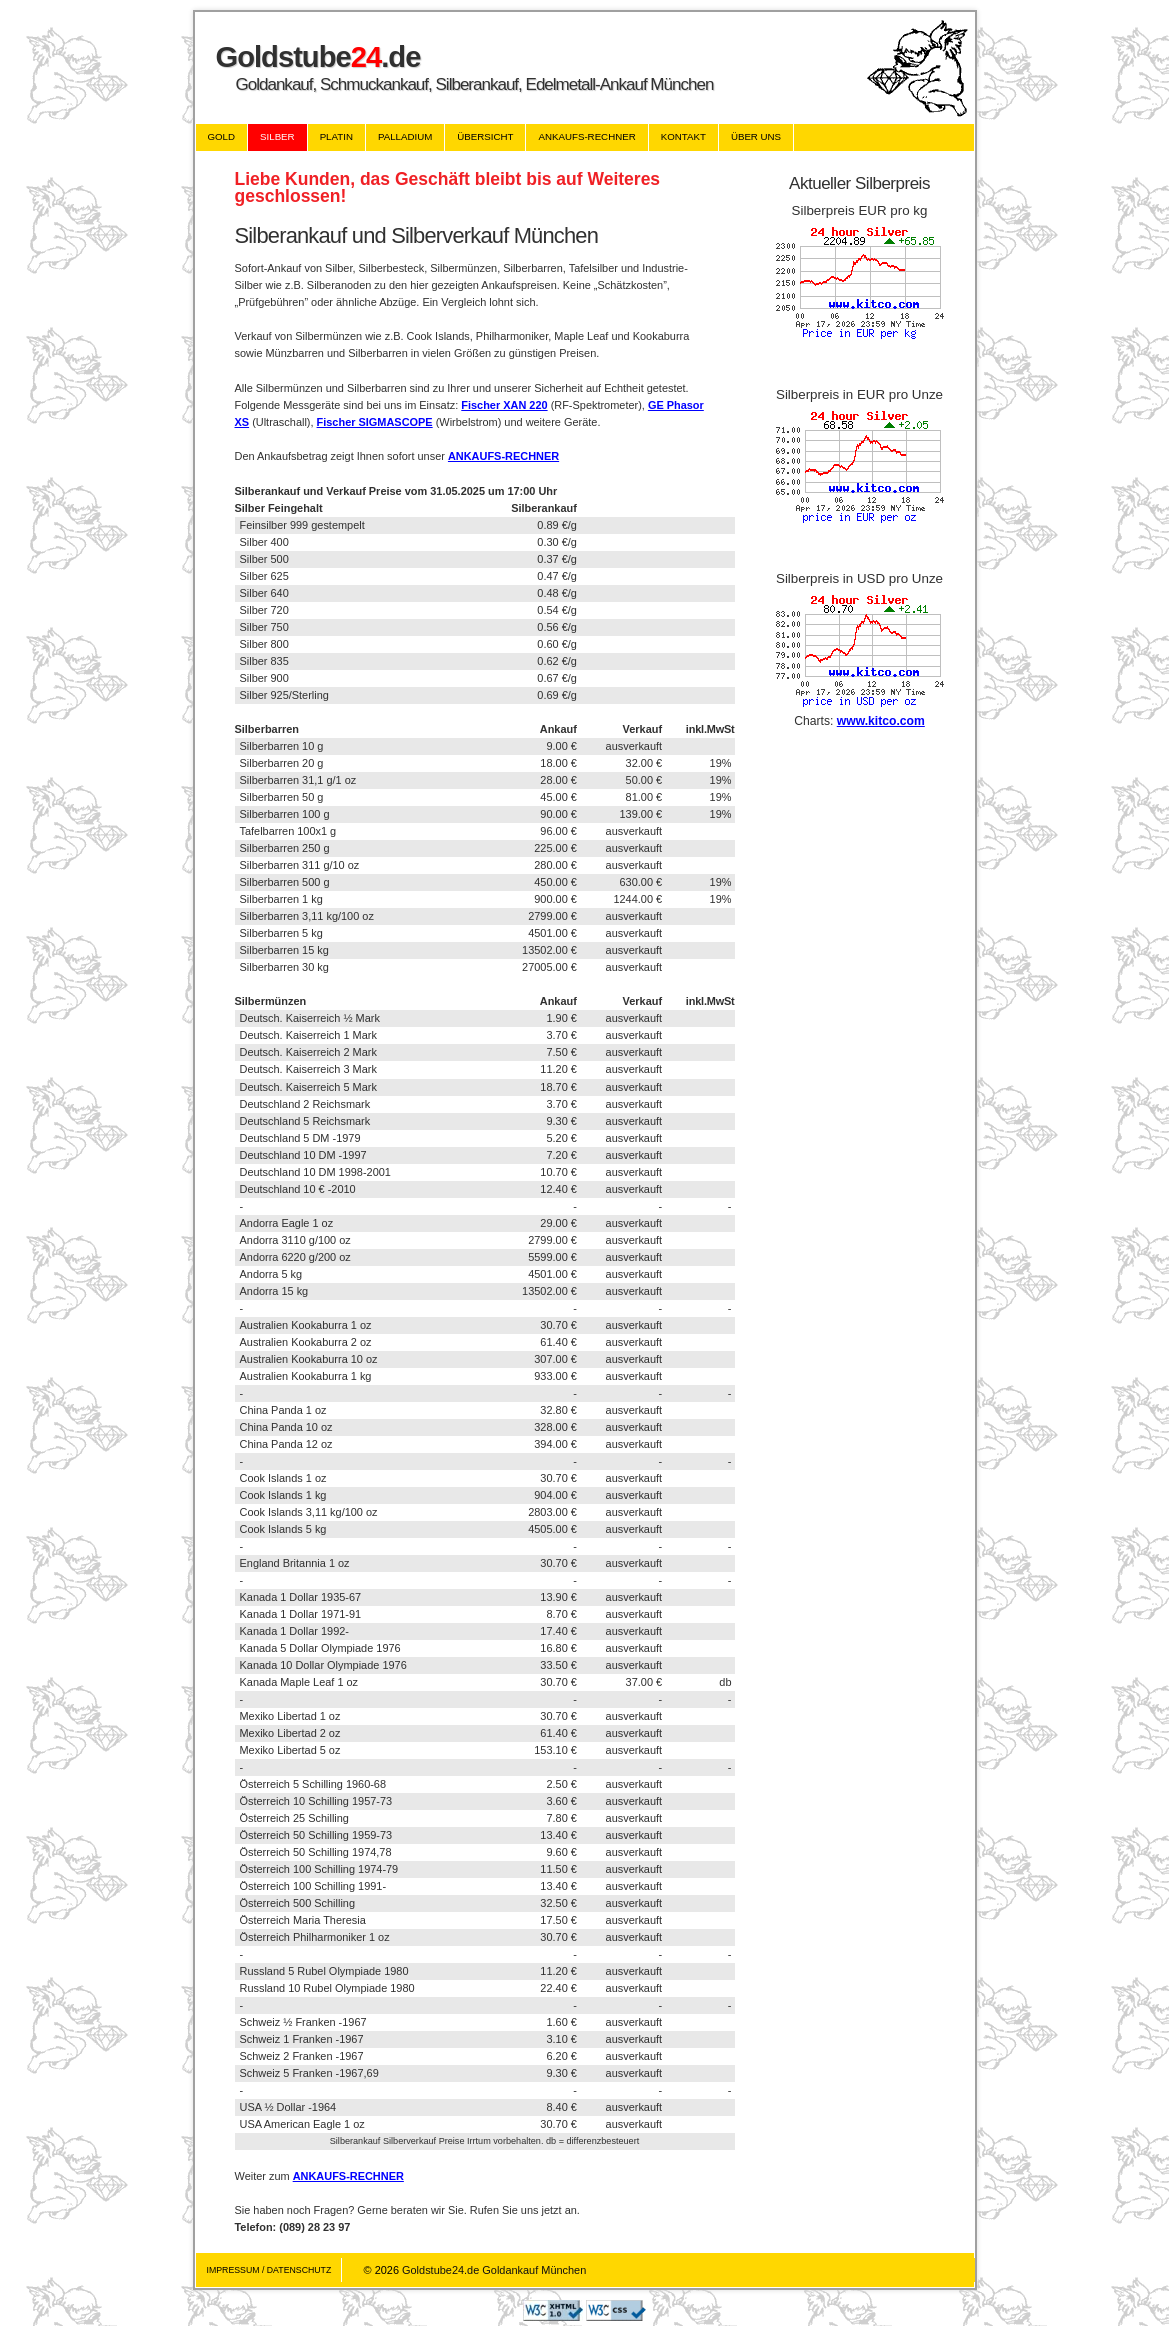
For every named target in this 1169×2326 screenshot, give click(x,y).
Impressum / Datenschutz (269, 2270)
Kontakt (683, 136)
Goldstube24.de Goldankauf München (494, 2270)
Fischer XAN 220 (504, 405)
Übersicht (485, 136)
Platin (336, 136)
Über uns (756, 136)
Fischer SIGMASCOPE (375, 422)
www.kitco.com (881, 721)
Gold (222, 136)
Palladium (405, 136)
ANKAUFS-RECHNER (503, 456)
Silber (277, 136)
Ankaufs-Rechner (586, 136)
